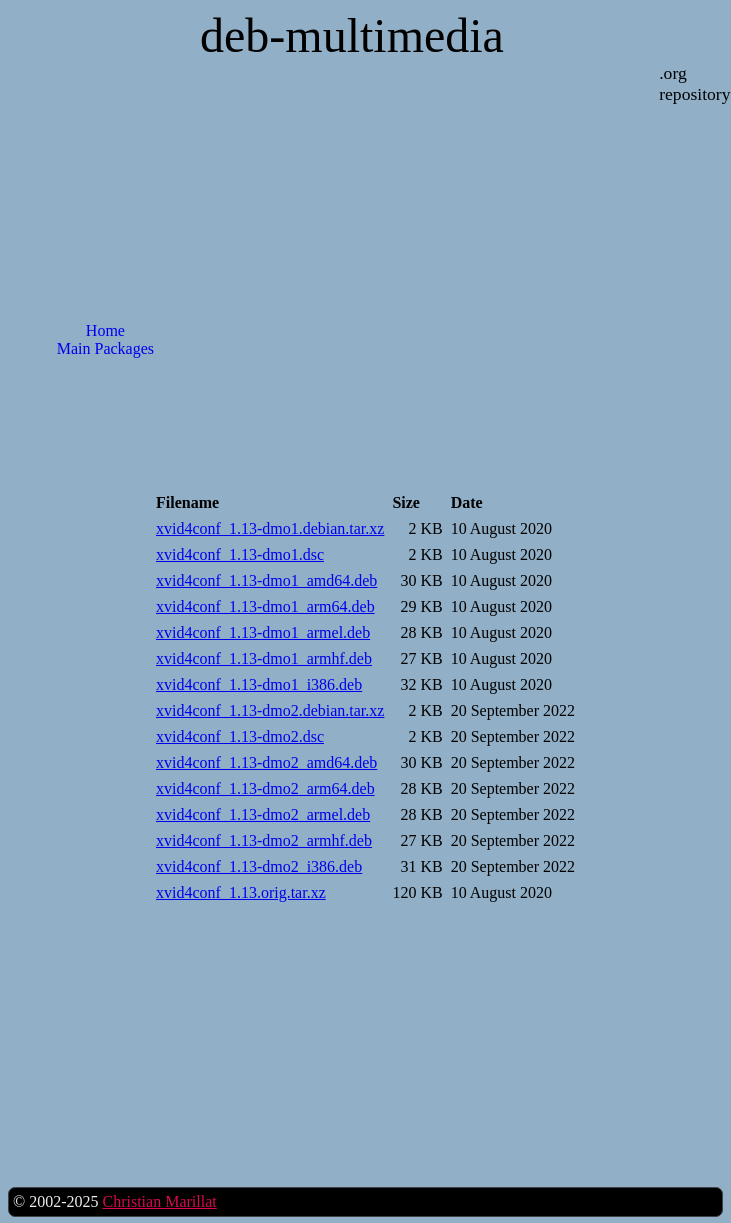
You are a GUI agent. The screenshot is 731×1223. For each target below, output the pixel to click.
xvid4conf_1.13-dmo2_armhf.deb (264, 840)
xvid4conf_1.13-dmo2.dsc (240, 736)
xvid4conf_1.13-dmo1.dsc (240, 554)
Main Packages (105, 348)
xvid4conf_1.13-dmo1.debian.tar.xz (270, 528)
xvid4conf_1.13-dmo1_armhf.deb (264, 658)
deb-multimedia (352, 35)
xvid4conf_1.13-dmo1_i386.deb (259, 684)
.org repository (694, 83)
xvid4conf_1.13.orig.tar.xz (241, 892)
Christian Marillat (159, 1201)
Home (105, 330)
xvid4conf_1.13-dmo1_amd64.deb (266, 580)
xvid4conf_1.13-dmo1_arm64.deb (265, 606)
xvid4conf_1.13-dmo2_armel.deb (263, 814)
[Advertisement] (105, 694)
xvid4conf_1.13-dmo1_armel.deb (263, 632)
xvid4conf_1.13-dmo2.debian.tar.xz (270, 710)
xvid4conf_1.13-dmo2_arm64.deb (265, 788)
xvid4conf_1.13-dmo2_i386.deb (259, 866)
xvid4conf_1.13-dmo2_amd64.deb (266, 762)
